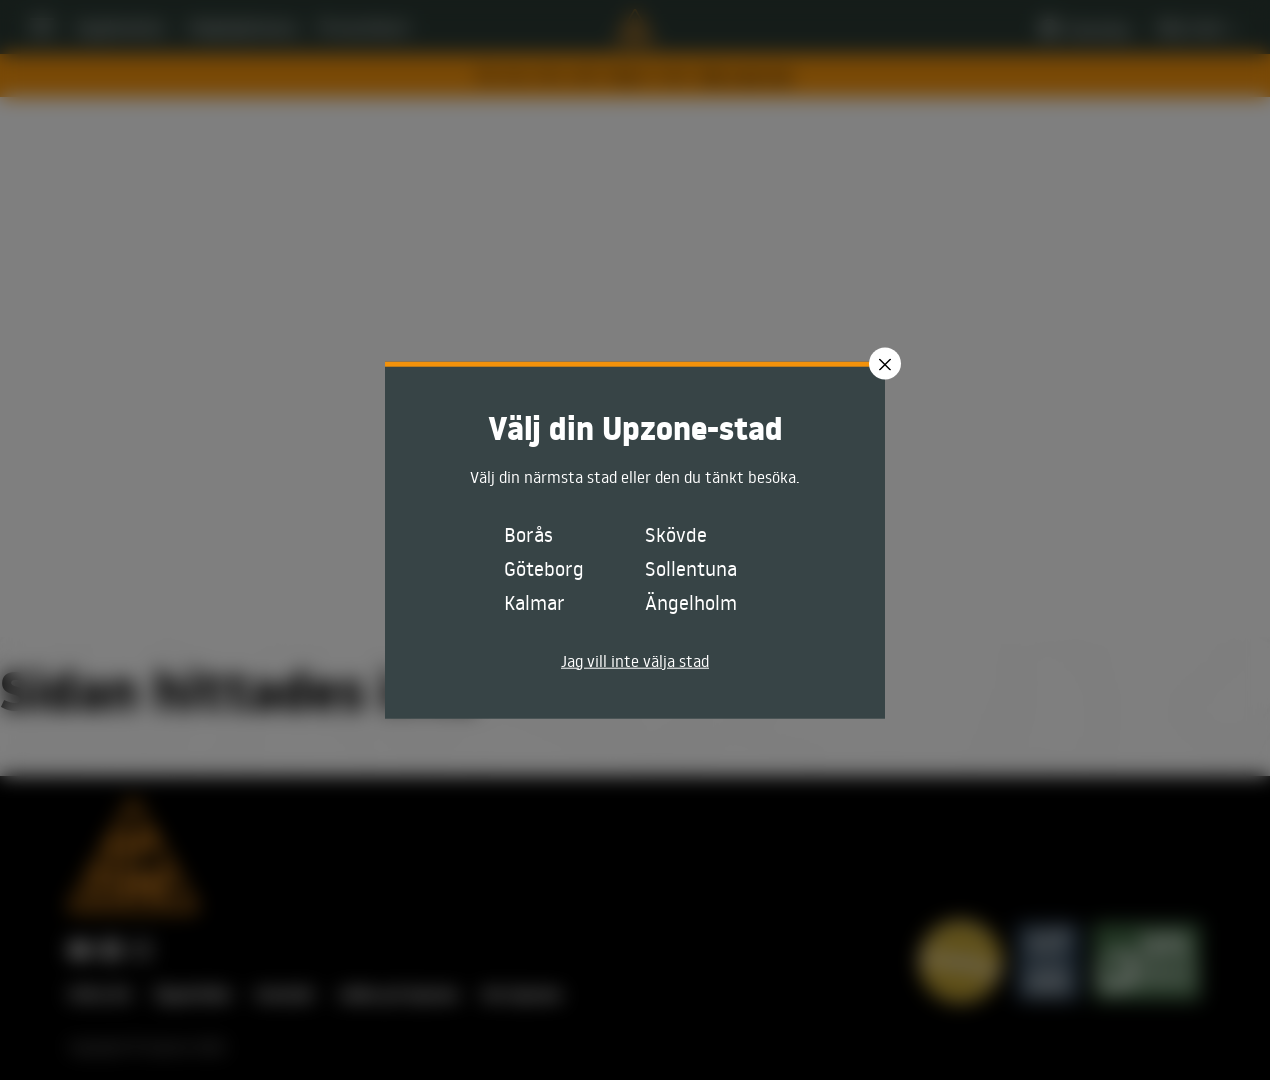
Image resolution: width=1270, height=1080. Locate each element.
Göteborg (544, 567)
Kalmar (534, 601)
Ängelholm (691, 601)
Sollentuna (691, 567)
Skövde (676, 533)
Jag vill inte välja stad (635, 660)
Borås (528, 533)
